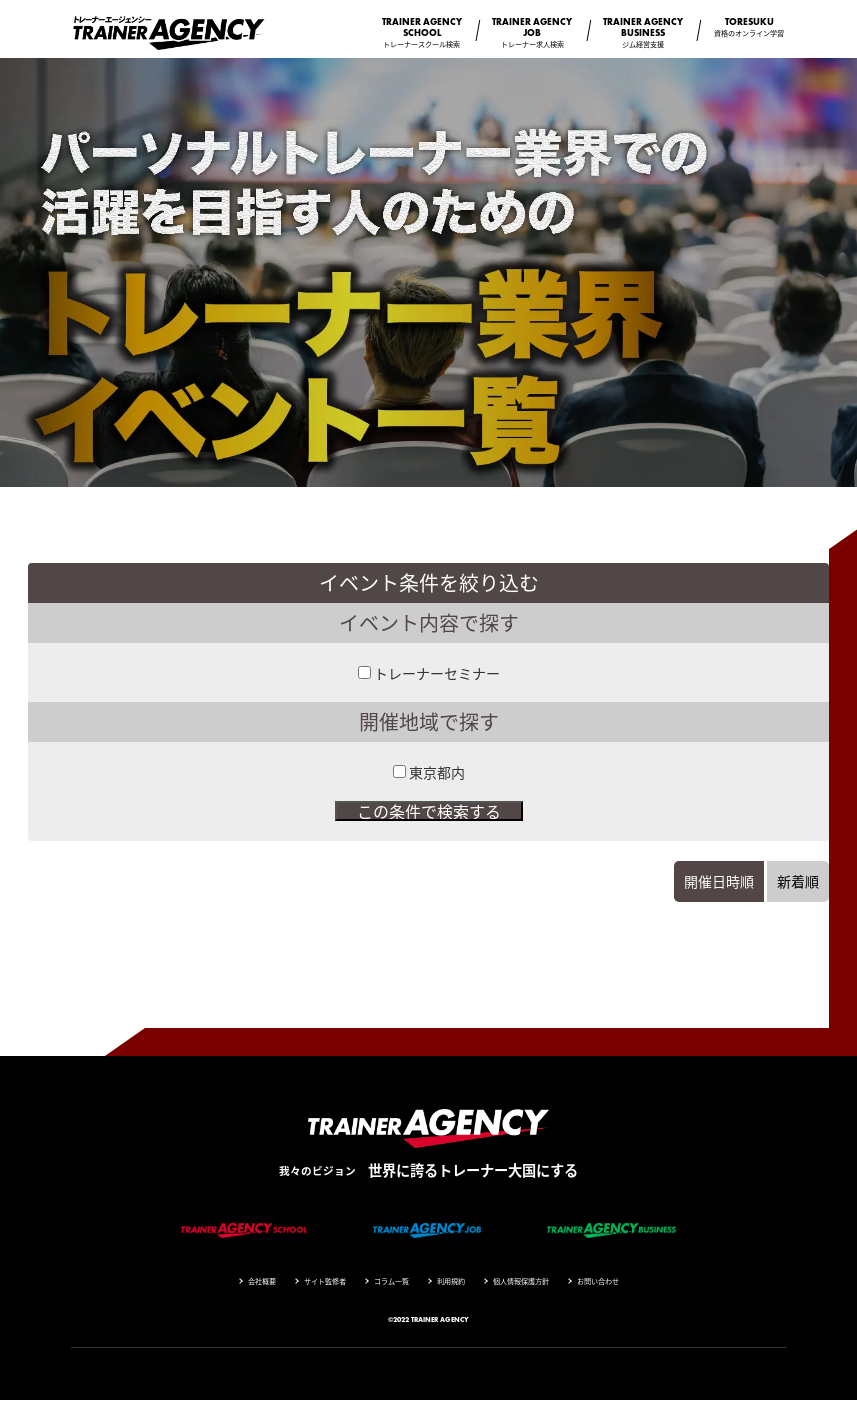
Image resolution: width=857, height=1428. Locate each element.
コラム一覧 (391, 1281)
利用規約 (451, 1281)
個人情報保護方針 (521, 1281)
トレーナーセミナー (437, 673)
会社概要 (262, 1281)
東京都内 (437, 772)
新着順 (798, 881)
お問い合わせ (598, 1281)
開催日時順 (719, 881)
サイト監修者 (325, 1281)
